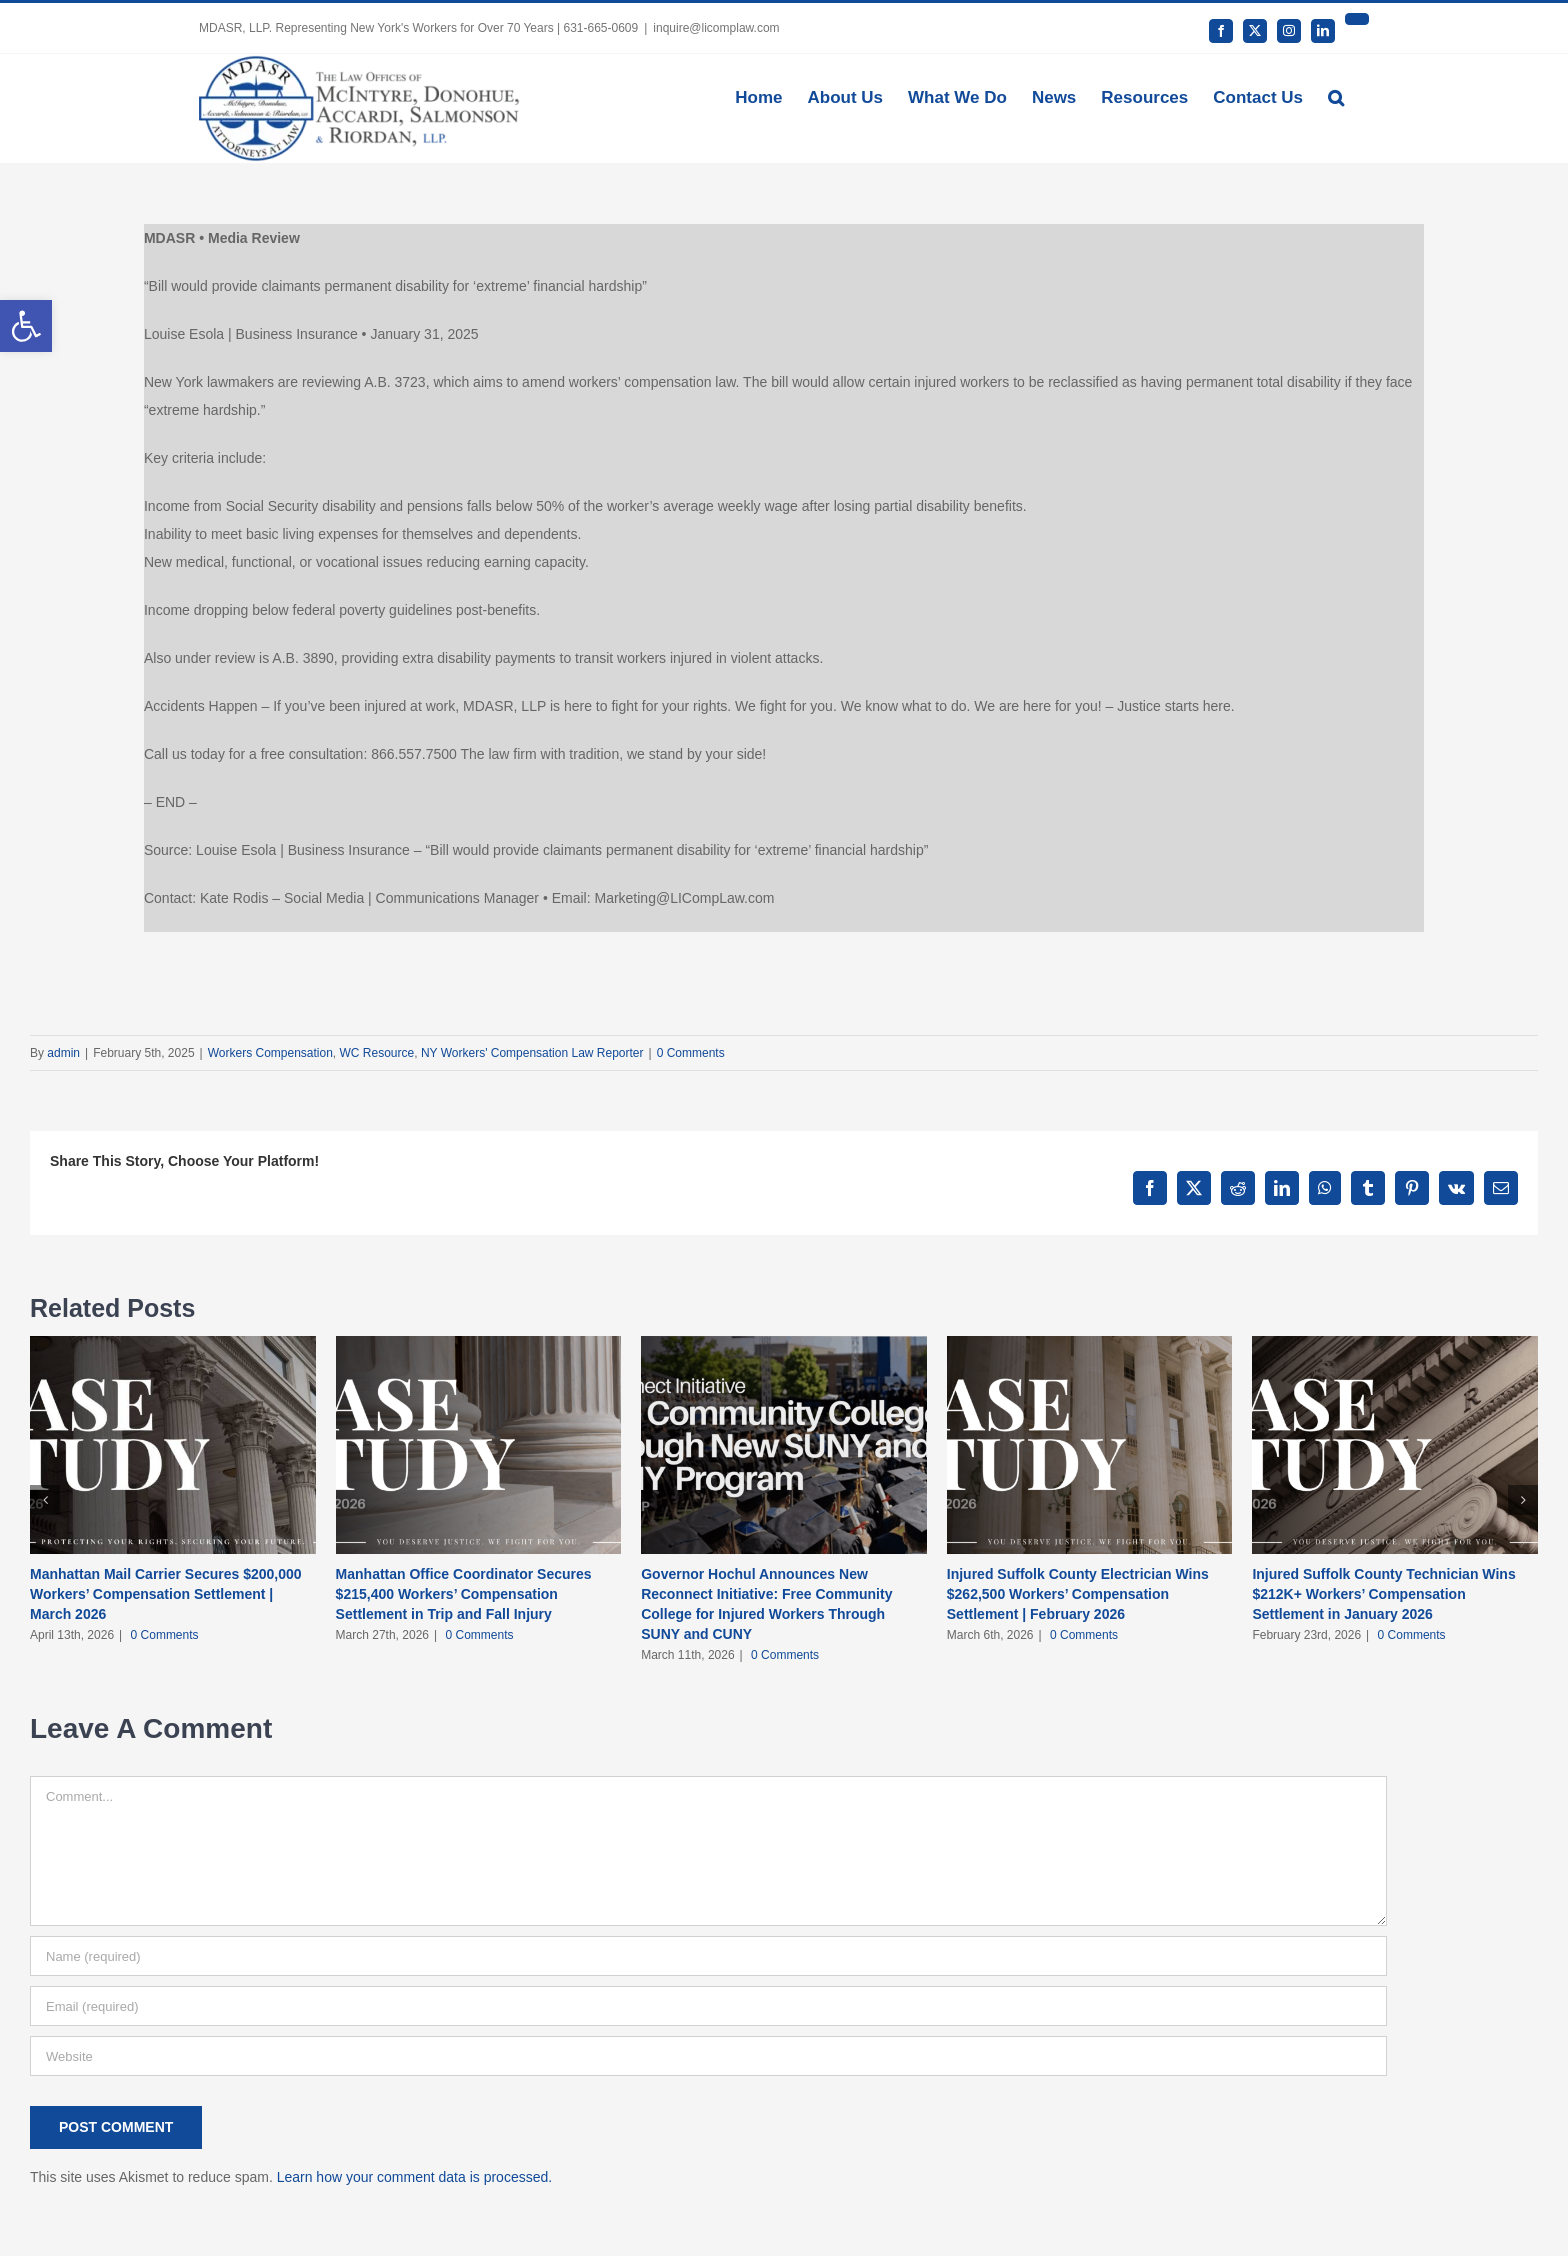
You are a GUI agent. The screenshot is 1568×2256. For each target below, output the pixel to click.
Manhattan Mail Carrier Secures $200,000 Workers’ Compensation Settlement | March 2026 (166, 1594)
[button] (1336, 96)
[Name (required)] (708, 1956)
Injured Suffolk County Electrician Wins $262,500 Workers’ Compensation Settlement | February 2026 (1078, 1594)
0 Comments (691, 1053)
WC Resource (377, 1053)
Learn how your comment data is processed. (414, 2177)
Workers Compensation (270, 1053)
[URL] (708, 2056)
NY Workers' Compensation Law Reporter (532, 1053)
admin (63, 1053)
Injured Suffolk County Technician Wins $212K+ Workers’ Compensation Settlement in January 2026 (1383, 1594)
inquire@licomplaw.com (716, 28)
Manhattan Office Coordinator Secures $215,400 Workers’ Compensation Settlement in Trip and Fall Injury (464, 1594)
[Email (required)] (708, 2006)
